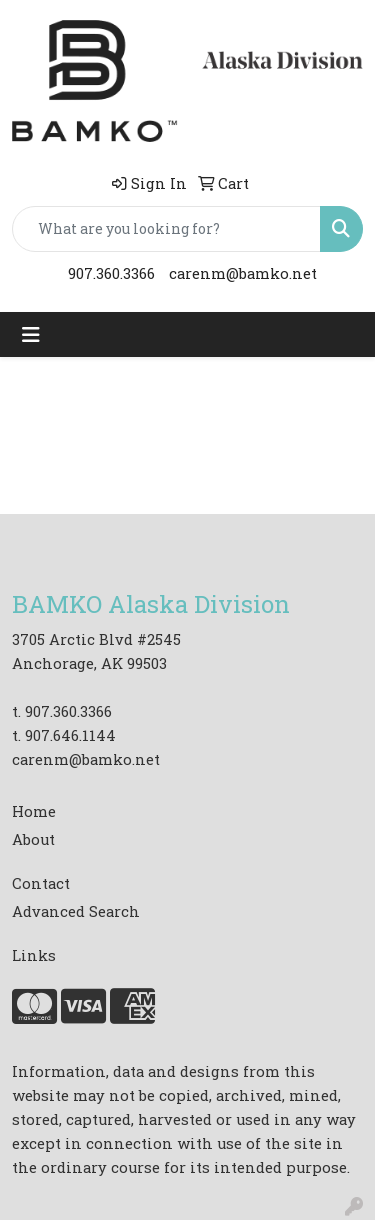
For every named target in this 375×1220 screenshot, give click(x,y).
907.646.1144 (70, 735)
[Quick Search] (166, 229)
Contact (41, 883)
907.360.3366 (111, 273)
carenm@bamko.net (243, 273)
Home (34, 811)
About (33, 839)
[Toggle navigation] (31, 334)
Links (34, 955)
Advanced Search (76, 911)
